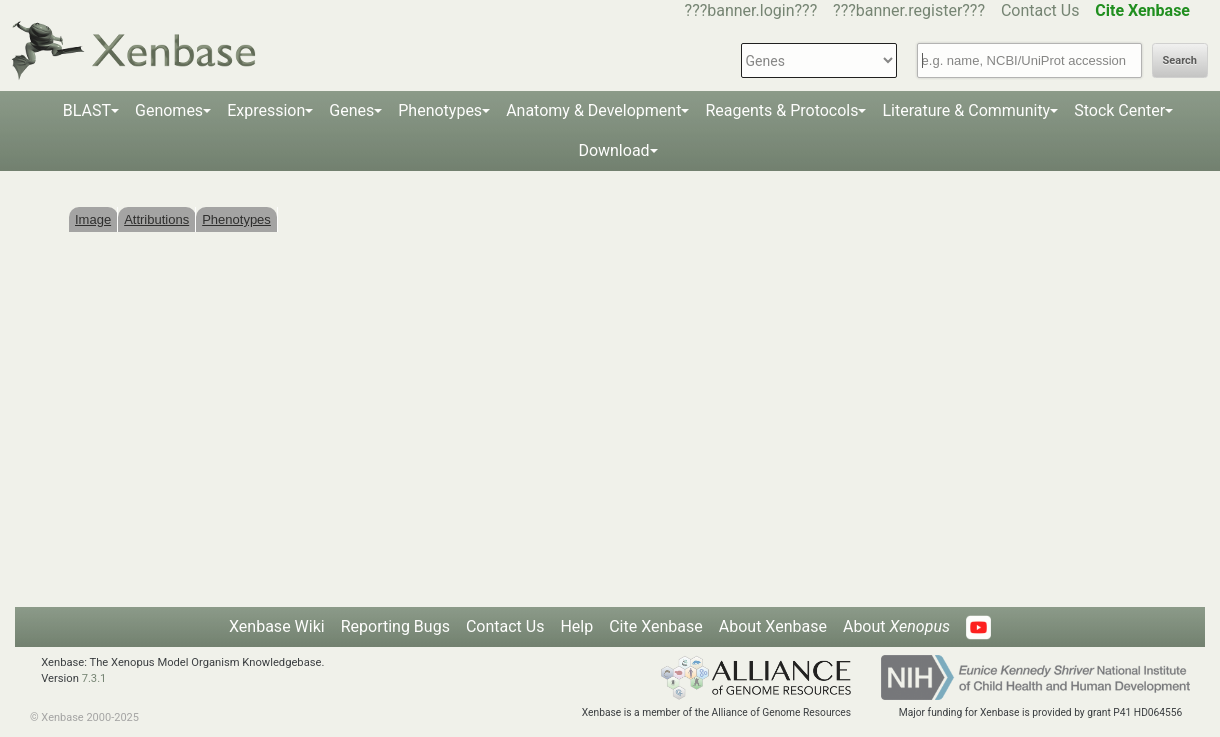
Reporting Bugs (395, 626)
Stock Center (1119, 110)
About (896, 626)
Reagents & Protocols (781, 110)
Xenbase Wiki (277, 626)
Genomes (169, 110)
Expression (266, 110)
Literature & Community (966, 110)
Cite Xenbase (656, 626)
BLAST (87, 110)
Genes (351, 110)
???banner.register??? (909, 10)
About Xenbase (773, 626)
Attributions (156, 219)
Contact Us (1040, 10)
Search (1180, 60)
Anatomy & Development (593, 110)
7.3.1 (94, 678)
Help (576, 626)
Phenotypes (440, 110)
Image (93, 219)
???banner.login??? (751, 10)
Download (613, 150)
